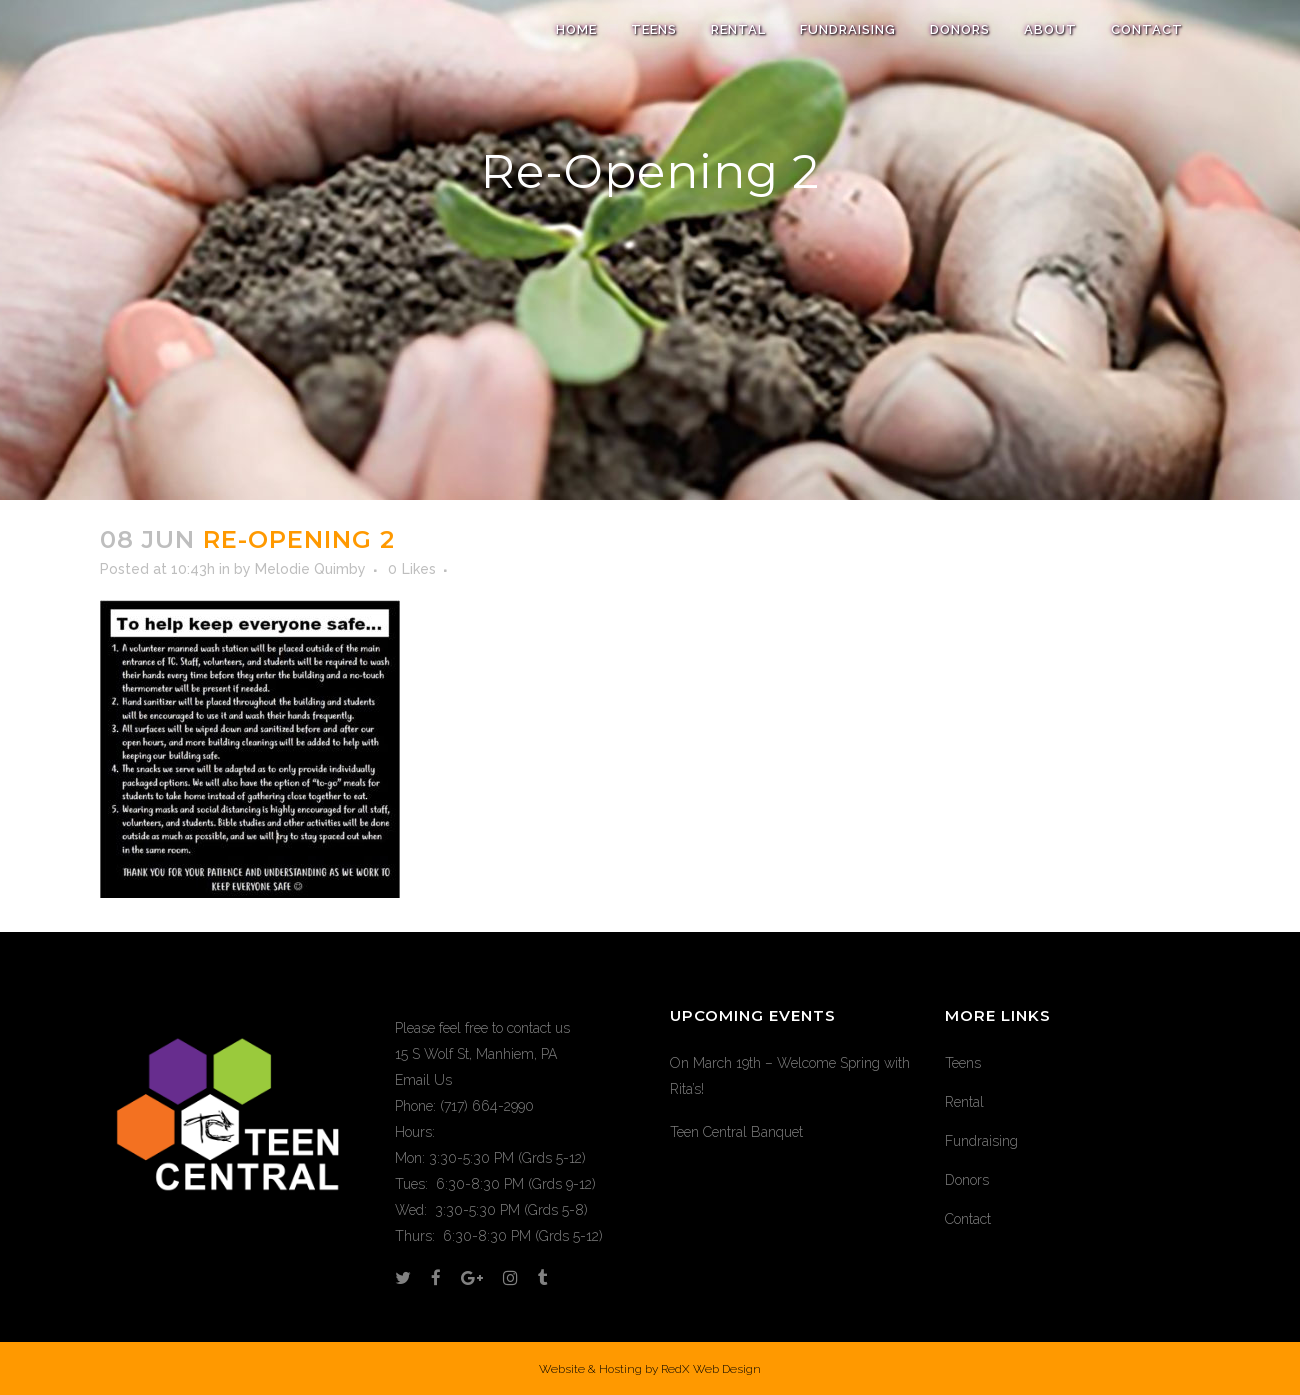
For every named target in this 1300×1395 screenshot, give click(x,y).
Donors (967, 1180)
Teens (963, 1063)
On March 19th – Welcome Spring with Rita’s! (790, 1076)
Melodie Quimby (310, 569)
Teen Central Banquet (736, 1132)
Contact (968, 1219)
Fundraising (981, 1141)
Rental (964, 1102)
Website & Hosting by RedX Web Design (650, 1369)
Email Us (423, 1080)
